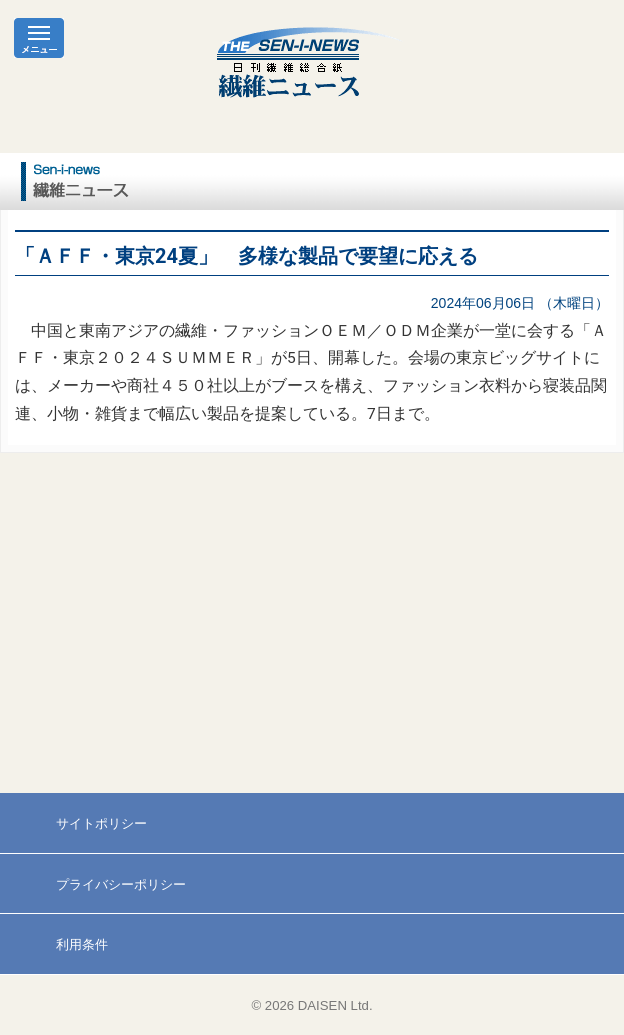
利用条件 (82, 944)
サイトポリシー (101, 823)
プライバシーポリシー (121, 884)
